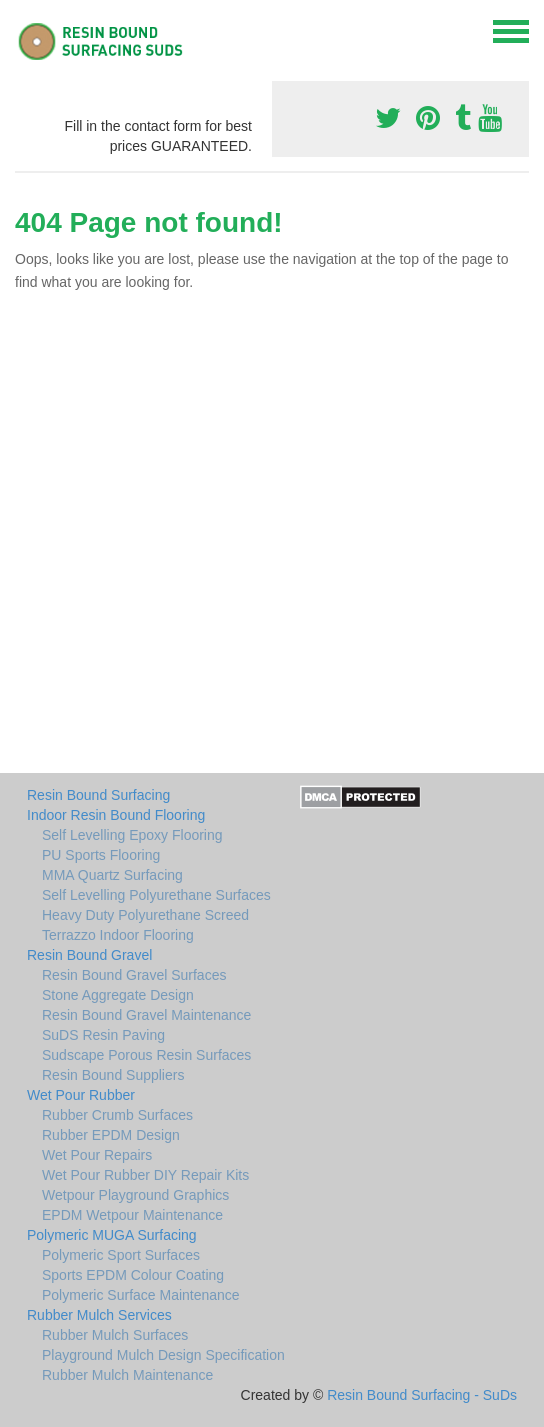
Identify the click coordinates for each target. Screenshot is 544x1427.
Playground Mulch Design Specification (163, 1355)
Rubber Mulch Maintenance (127, 1375)
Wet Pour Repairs (97, 1155)
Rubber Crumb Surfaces (117, 1115)
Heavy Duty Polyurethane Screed (145, 915)
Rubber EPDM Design (111, 1135)
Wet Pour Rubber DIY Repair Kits (145, 1175)
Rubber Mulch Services (99, 1315)
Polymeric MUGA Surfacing (112, 1235)
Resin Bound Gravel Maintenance (146, 1015)
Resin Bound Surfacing (98, 795)
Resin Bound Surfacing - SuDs (422, 1395)
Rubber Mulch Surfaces (115, 1335)
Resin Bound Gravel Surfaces (134, 975)
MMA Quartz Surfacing (112, 875)
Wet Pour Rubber (81, 1095)
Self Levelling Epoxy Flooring (132, 835)
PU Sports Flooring (101, 855)
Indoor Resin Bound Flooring (116, 815)
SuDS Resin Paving (103, 1035)
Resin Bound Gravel (89, 955)
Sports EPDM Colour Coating (133, 1275)
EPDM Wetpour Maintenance (132, 1215)
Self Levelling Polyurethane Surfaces (156, 895)
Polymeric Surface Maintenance (141, 1295)
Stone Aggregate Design (118, 995)
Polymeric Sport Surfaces (121, 1255)
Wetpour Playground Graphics (135, 1195)
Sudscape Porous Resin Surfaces (146, 1055)
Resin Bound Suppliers (113, 1075)
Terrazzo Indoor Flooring (118, 935)
